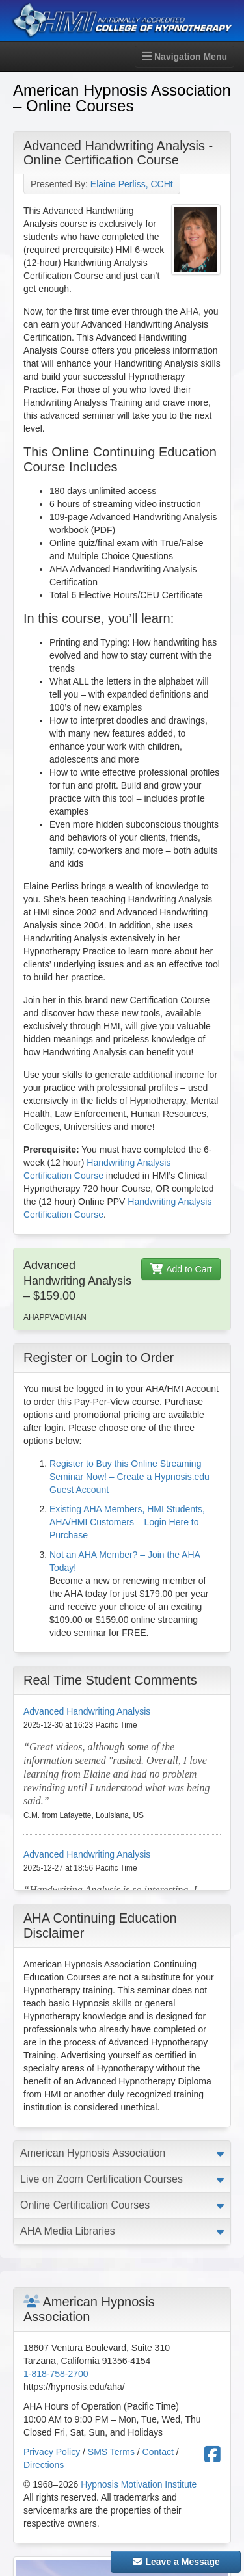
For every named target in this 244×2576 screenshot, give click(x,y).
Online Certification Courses (85, 2205)
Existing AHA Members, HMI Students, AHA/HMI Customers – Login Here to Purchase (127, 1522)
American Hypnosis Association (92, 2153)
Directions (43, 2465)
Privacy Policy (51, 2452)
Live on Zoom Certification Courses (101, 2179)
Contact (158, 2452)
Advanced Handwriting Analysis (86, 1711)
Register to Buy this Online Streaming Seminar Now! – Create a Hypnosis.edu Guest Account (129, 1476)
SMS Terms (111, 2452)
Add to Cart (181, 1269)
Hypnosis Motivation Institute (139, 2484)
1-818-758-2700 (55, 2374)
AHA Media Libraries (67, 2231)
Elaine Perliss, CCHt (131, 184)
